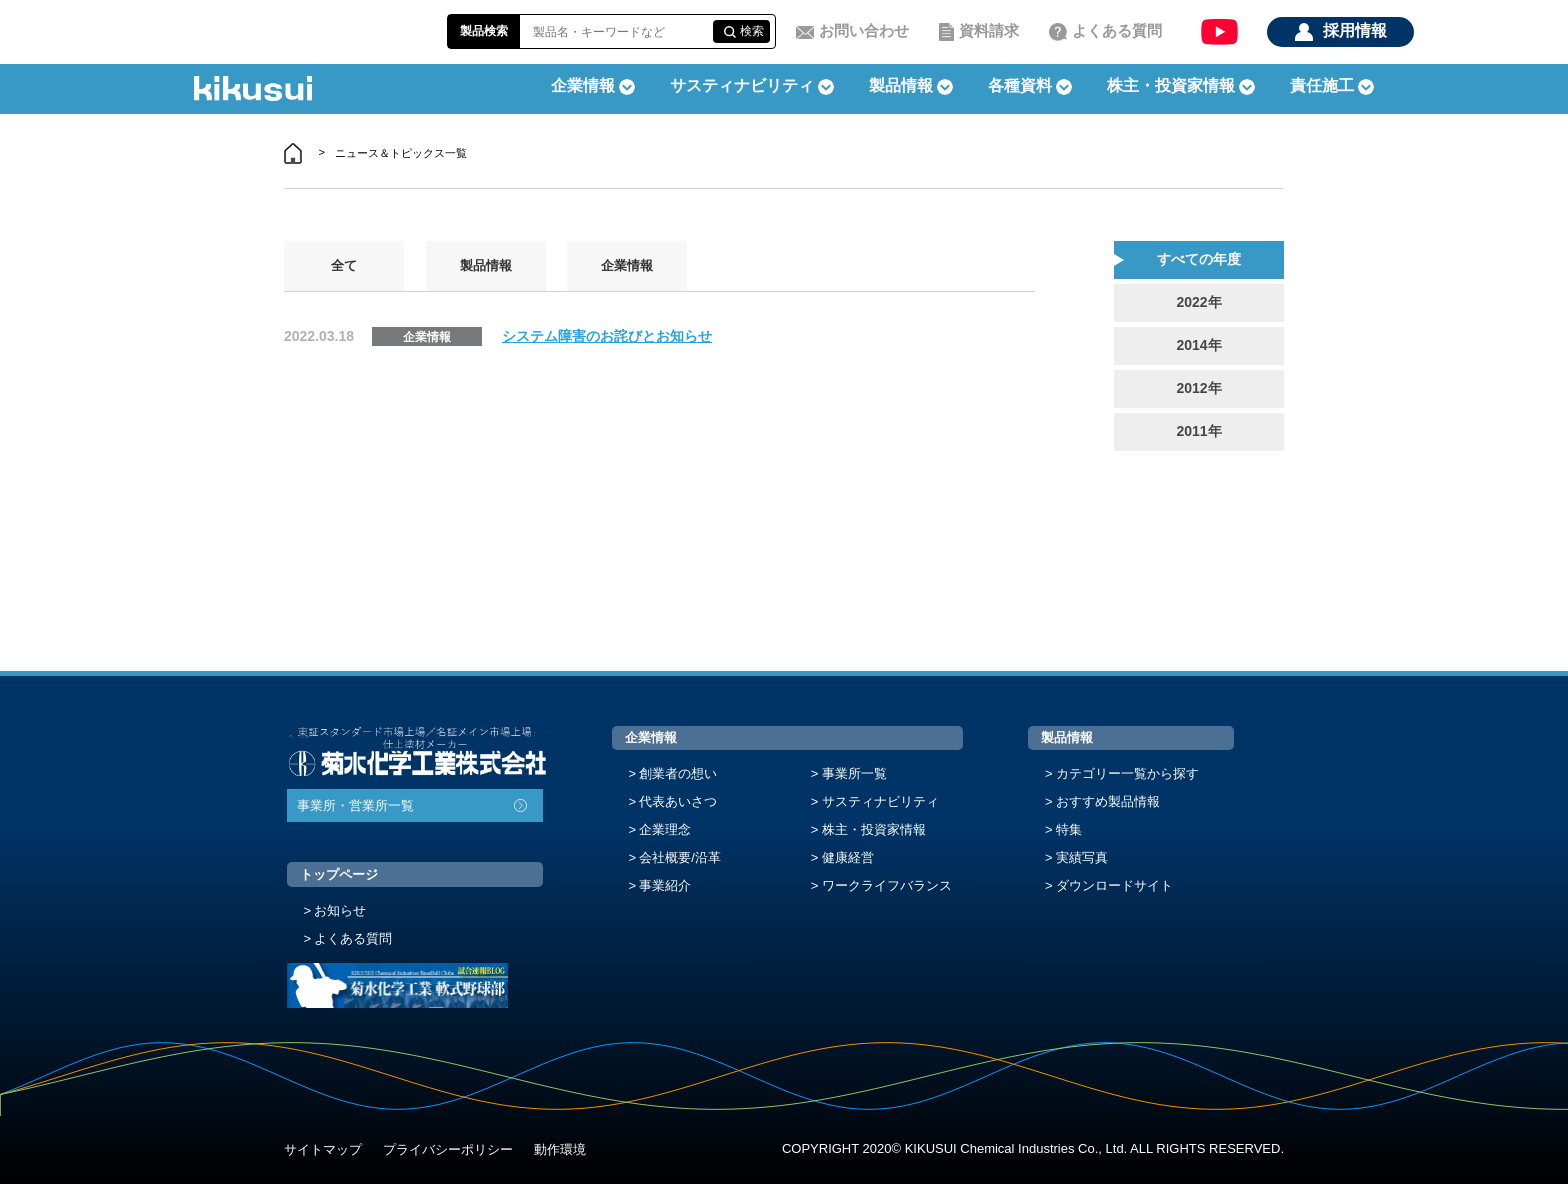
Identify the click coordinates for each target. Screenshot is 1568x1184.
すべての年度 (1199, 259)
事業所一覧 (854, 773)
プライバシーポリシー (448, 1149)
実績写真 (1082, 857)
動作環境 (560, 1149)
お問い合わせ (864, 30)
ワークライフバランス (887, 885)
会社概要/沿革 (680, 857)
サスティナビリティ (742, 85)
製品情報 (486, 265)
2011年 (1198, 431)
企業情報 (627, 265)
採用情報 (1355, 30)
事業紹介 (665, 885)
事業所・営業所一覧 (355, 805)
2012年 (1198, 388)
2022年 (1198, 302)
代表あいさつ (678, 801)
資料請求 (989, 30)
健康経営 (848, 857)
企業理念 (665, 829)
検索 (752, 31)
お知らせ (340, 910)
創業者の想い (678, 773)
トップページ (339, 874)
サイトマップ (323, 1149)
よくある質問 (1117, 30)
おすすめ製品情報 (1108, 801)
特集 (1069, 829)
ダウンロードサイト (1114, 885)
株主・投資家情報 (874, 829)
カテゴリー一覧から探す (1127, 773)
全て (344, 265)
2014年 (1198, 345)
